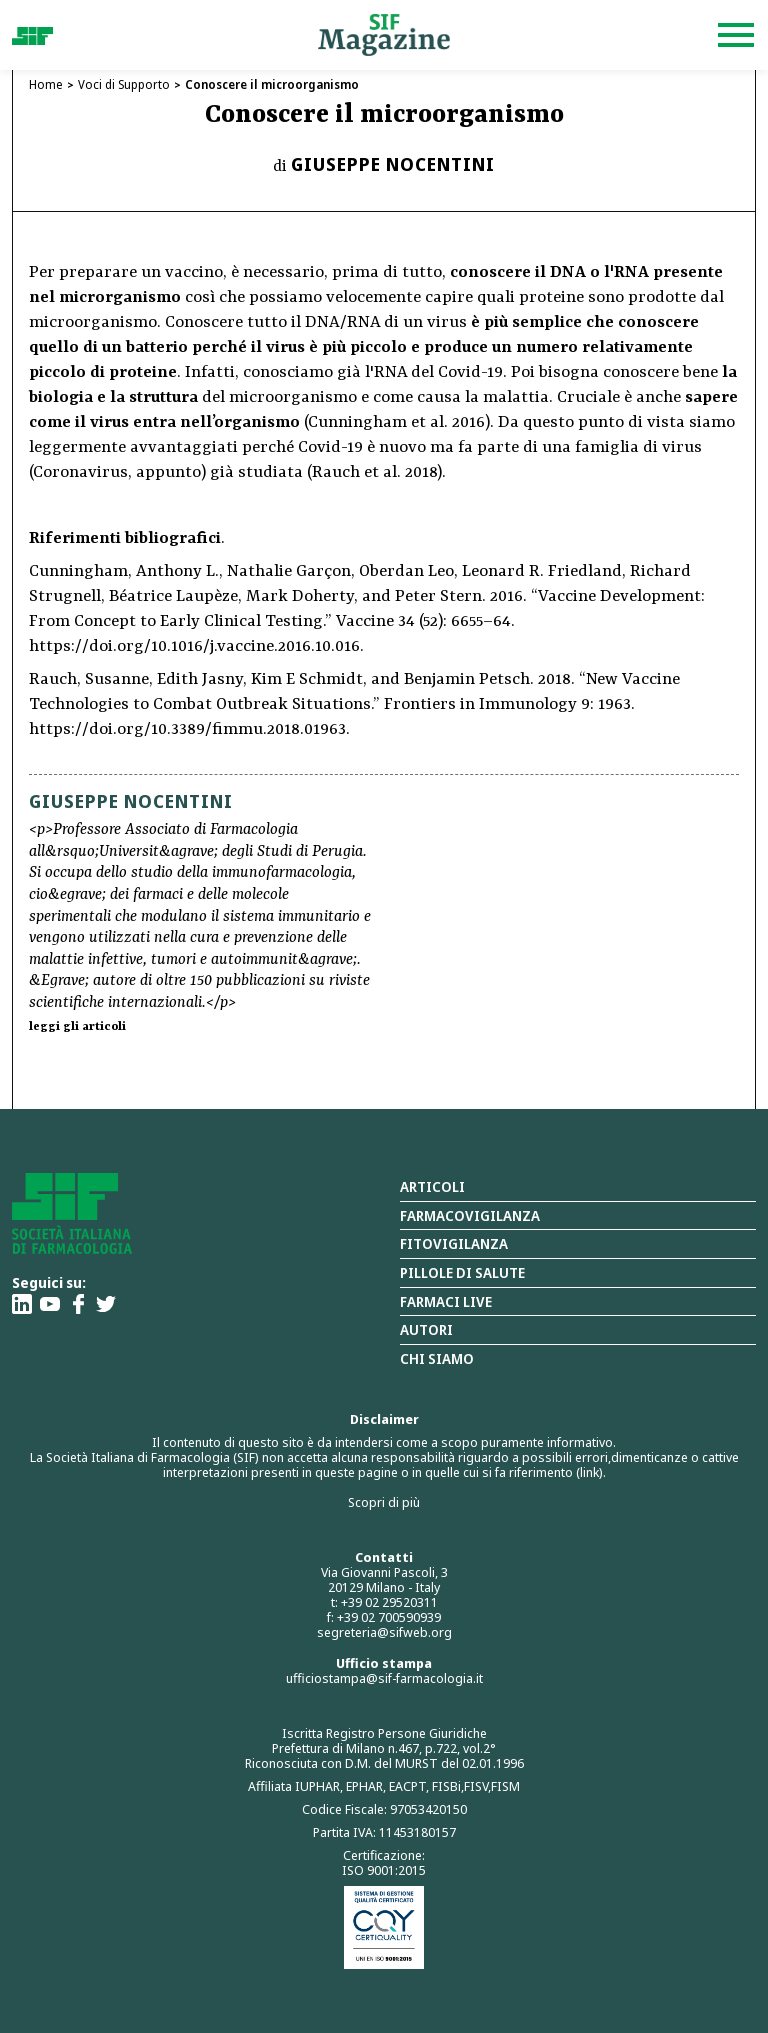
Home (46, 84)
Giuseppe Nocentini (393, 164)
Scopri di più (384, 1502)
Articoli (432, 1186)
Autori (426, 1329)
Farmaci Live (446, 1301)
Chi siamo (437, 1358)
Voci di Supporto (124, 84)
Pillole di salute (462, 1272)
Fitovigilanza (454, 1243)
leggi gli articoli (77, 1027)
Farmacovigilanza (470, 1215)
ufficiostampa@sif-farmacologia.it (384, 1678)
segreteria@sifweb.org (384, 1632)
